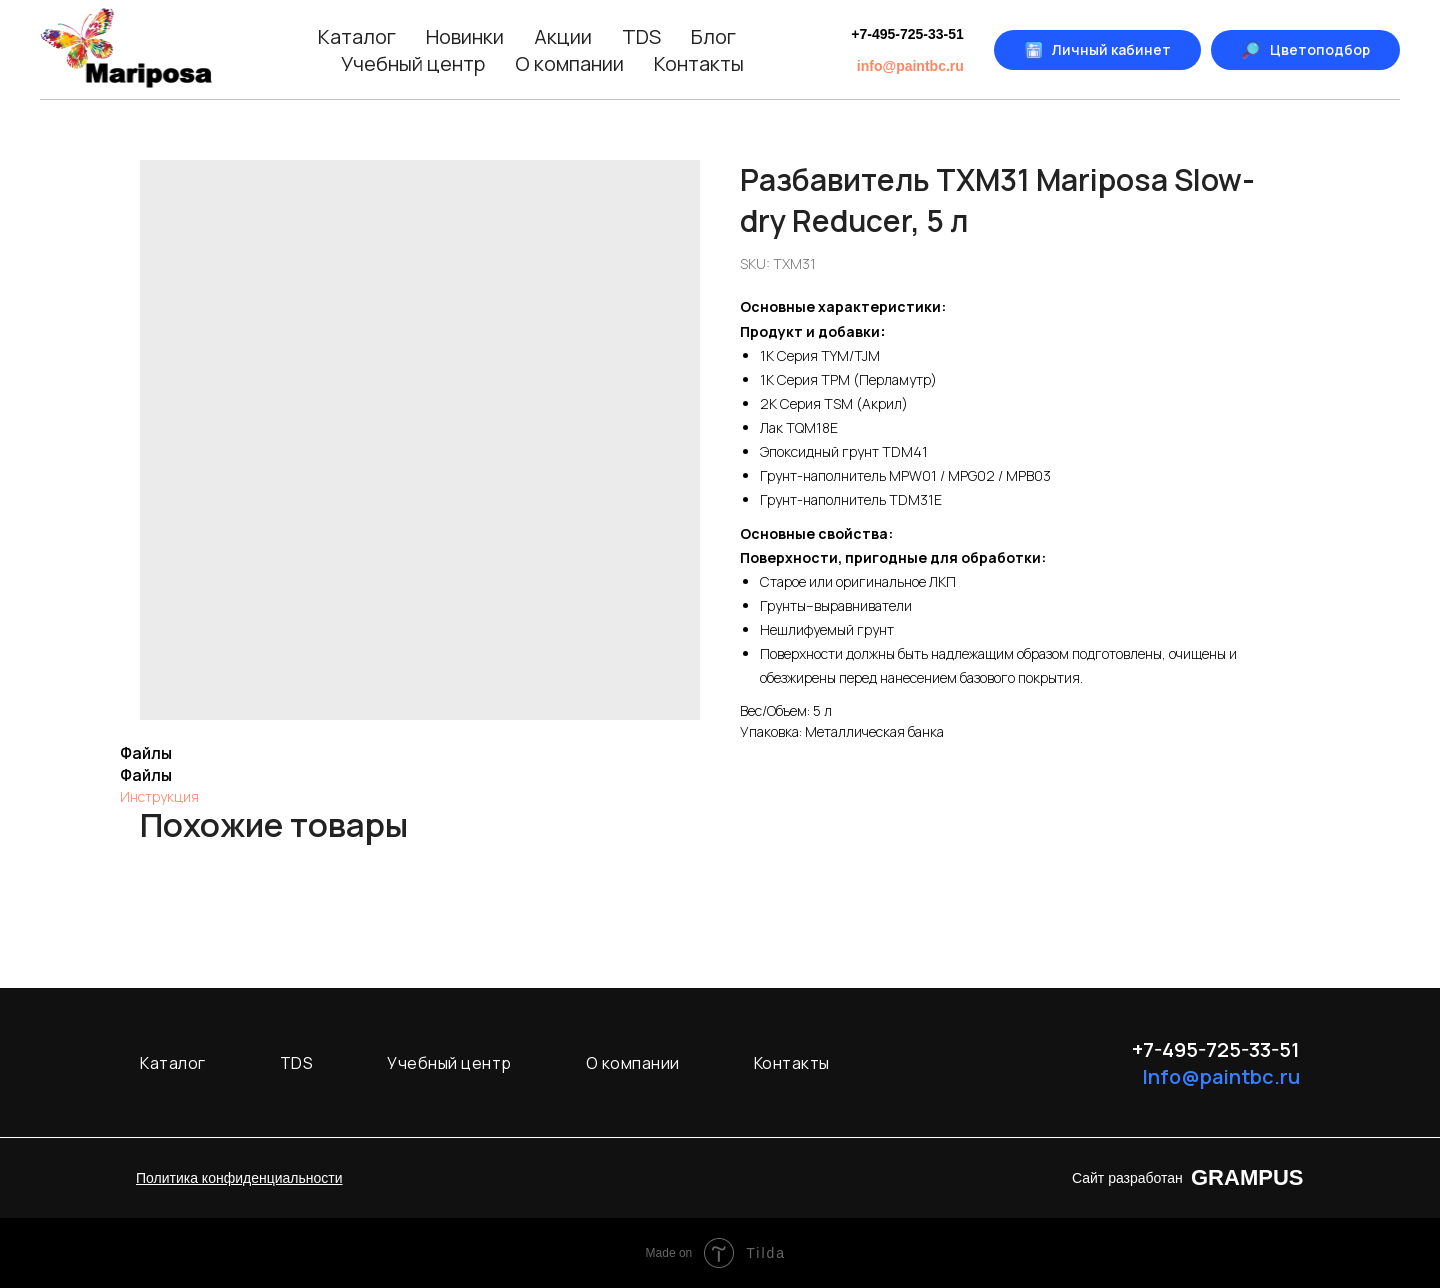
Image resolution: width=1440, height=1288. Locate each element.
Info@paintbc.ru (1221, 1076)
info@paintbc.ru (910, 66)
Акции (563, 36)
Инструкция (159, 796)
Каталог (357, 36)
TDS (641, 36)
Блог (713, 36)
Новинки (465, 36)
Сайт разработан (1127, 1178)
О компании (569, 63)
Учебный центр (413, 63)
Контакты (699, 63)
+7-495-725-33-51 (907, 34)
